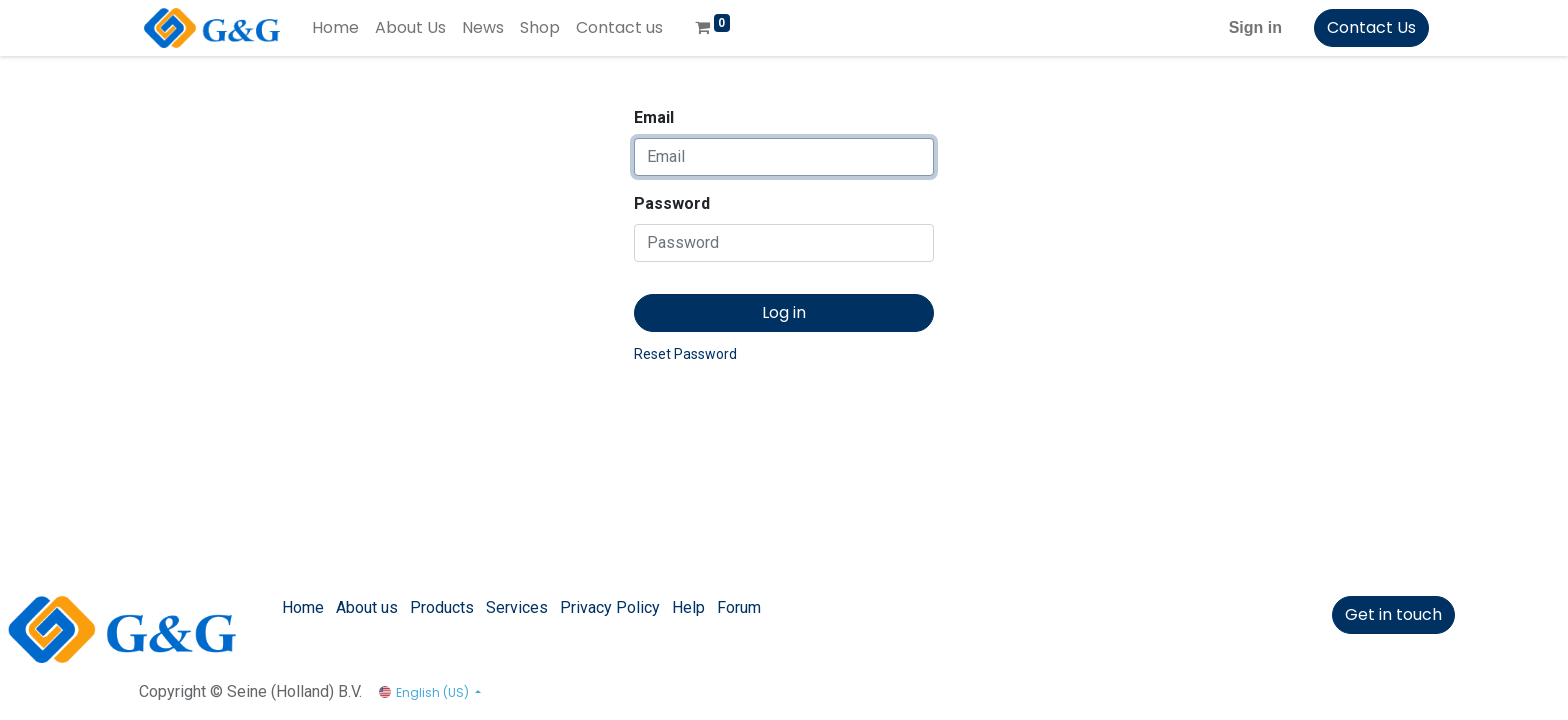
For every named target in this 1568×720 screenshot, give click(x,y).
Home (303, 607)
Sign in (1255, 27)
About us (367, 607)
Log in (784, 312)
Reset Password (685, 354)
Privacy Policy (610, 607)
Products (442, 607)
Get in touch (1393, 614)
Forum (739, 607)
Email (654, 117)
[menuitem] (335, 28)
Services (517, 607)
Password (672, 203)
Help (688, 607)
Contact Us (1371, 27)
